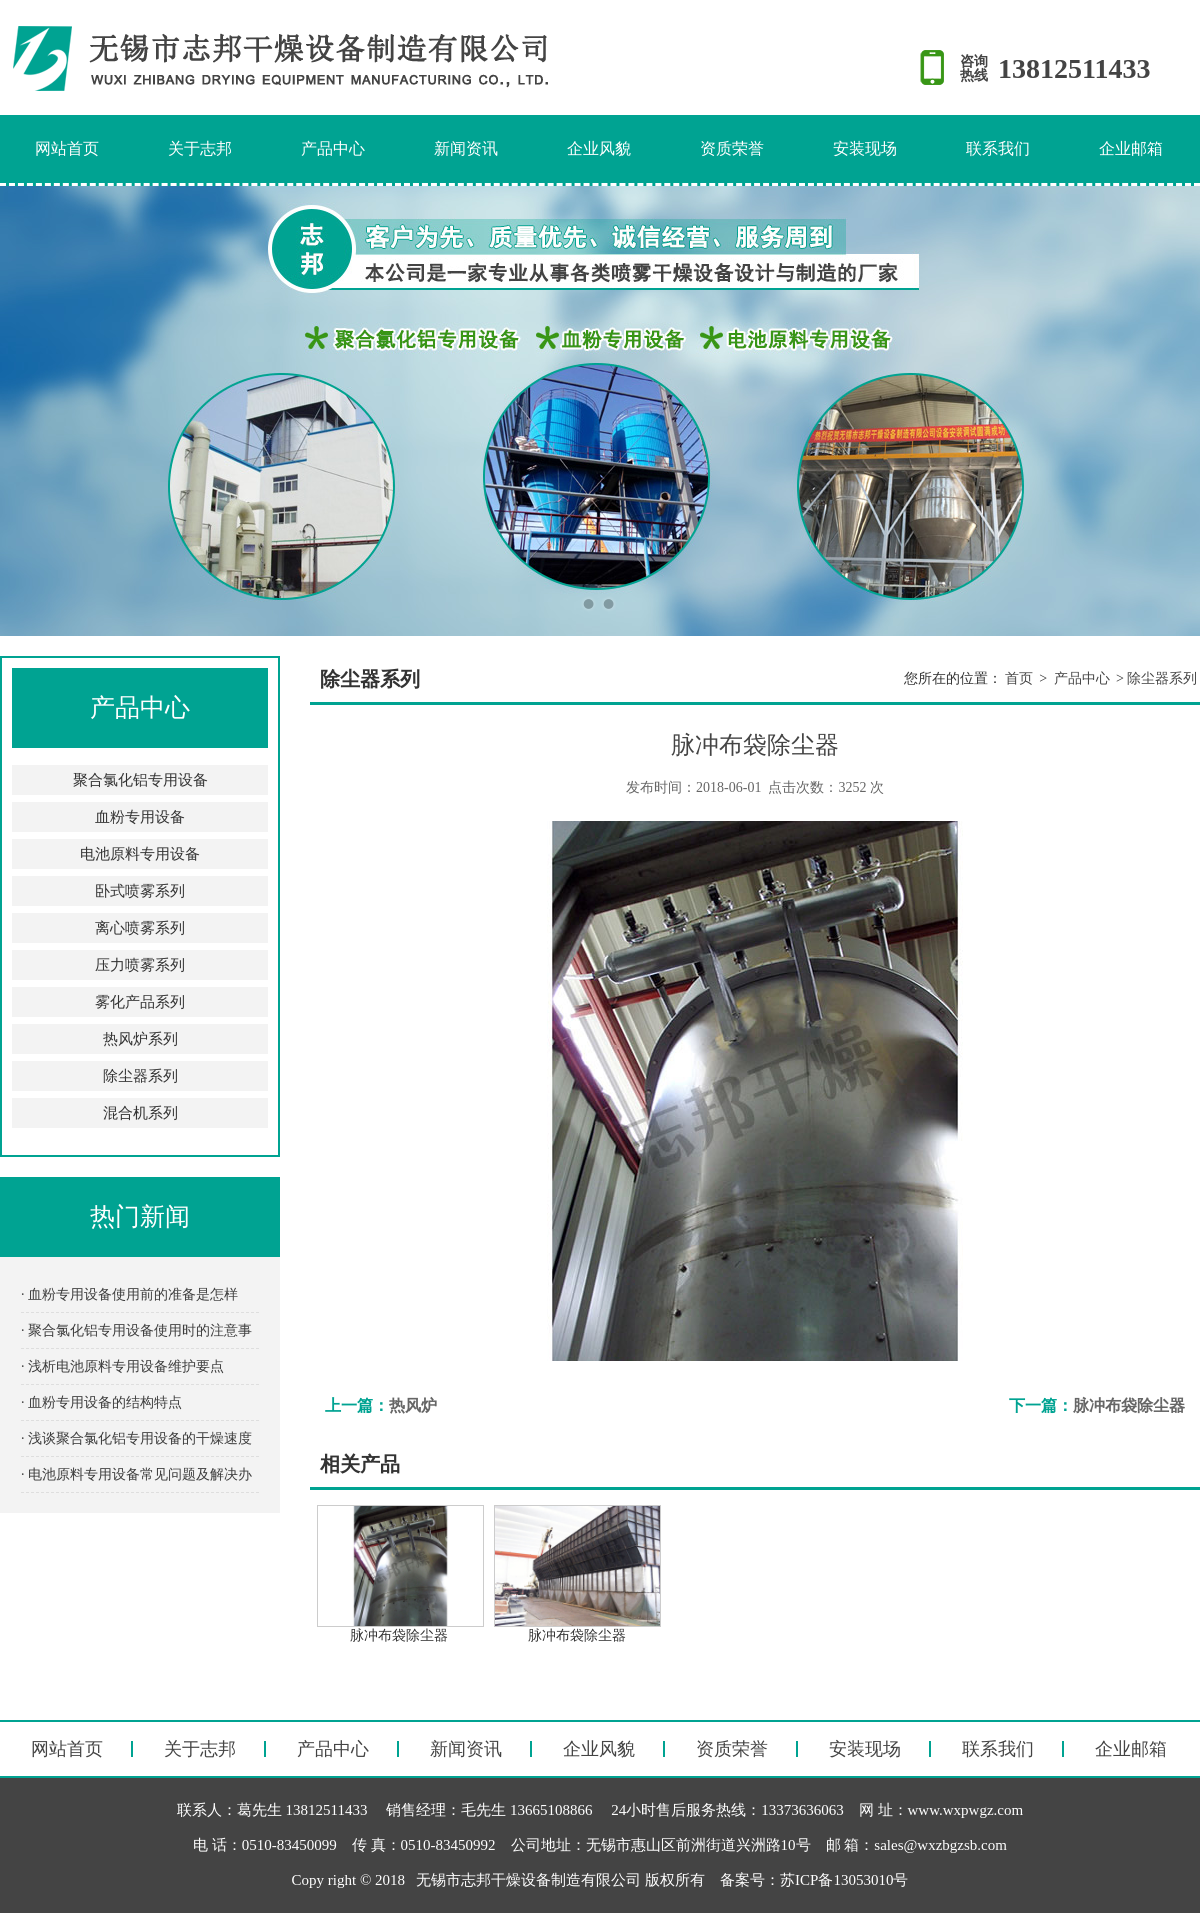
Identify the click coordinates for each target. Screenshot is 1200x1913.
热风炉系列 (140, 1039)
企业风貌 (599, 148)
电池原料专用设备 (140, 854)
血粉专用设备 (140, 817)
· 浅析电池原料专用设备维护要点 (122, 1366)
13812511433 (1074, 68)
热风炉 (413, 1405)
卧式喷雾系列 (140, 891)
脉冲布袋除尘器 (1129, 1405)
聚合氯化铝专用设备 (140, 780)
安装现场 (865, 148)
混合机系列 (140, 1113)
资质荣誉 (732, 148)
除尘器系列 (140, 1076)
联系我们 (998, 148)
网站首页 (67, 148)
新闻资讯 (466, 148)
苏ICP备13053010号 (844, 1880)
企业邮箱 (1131, 148)
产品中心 (333, 148)
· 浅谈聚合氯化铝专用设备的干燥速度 (136, 1438)
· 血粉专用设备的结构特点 (101, 1402)
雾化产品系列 (140, 1002)
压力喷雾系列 (140, 965)
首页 (1019, 678)
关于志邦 (200, 148)
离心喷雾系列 (140, 928)
